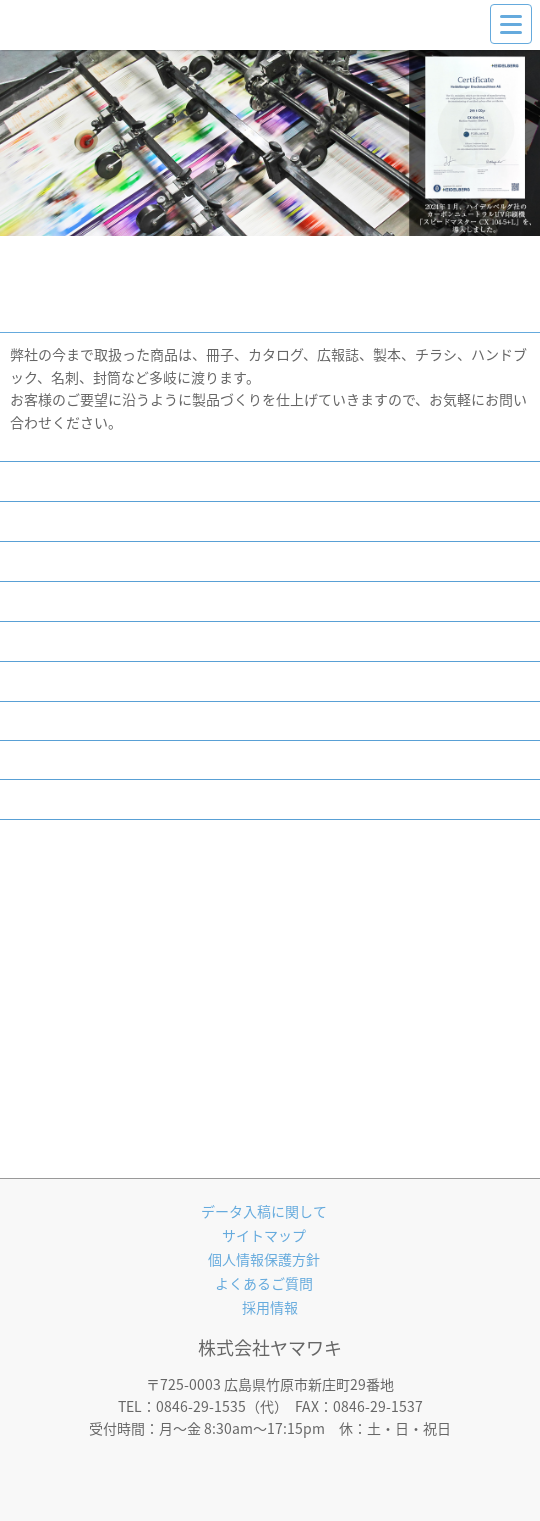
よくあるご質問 (264, 1283)
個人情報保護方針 (264, 1259)
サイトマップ (264, 1235)
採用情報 (270, 1307)
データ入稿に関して (264, 1211)
